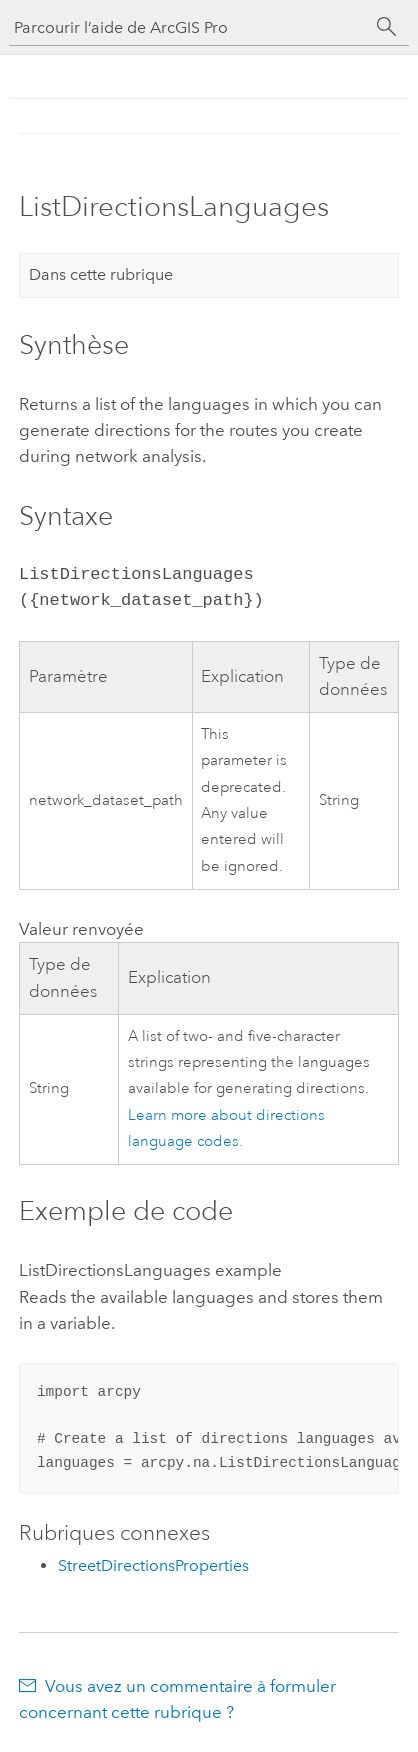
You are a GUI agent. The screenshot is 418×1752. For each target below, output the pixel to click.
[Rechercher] (387, 27)
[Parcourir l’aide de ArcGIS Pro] (189, 27)
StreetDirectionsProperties (153, 1565)
